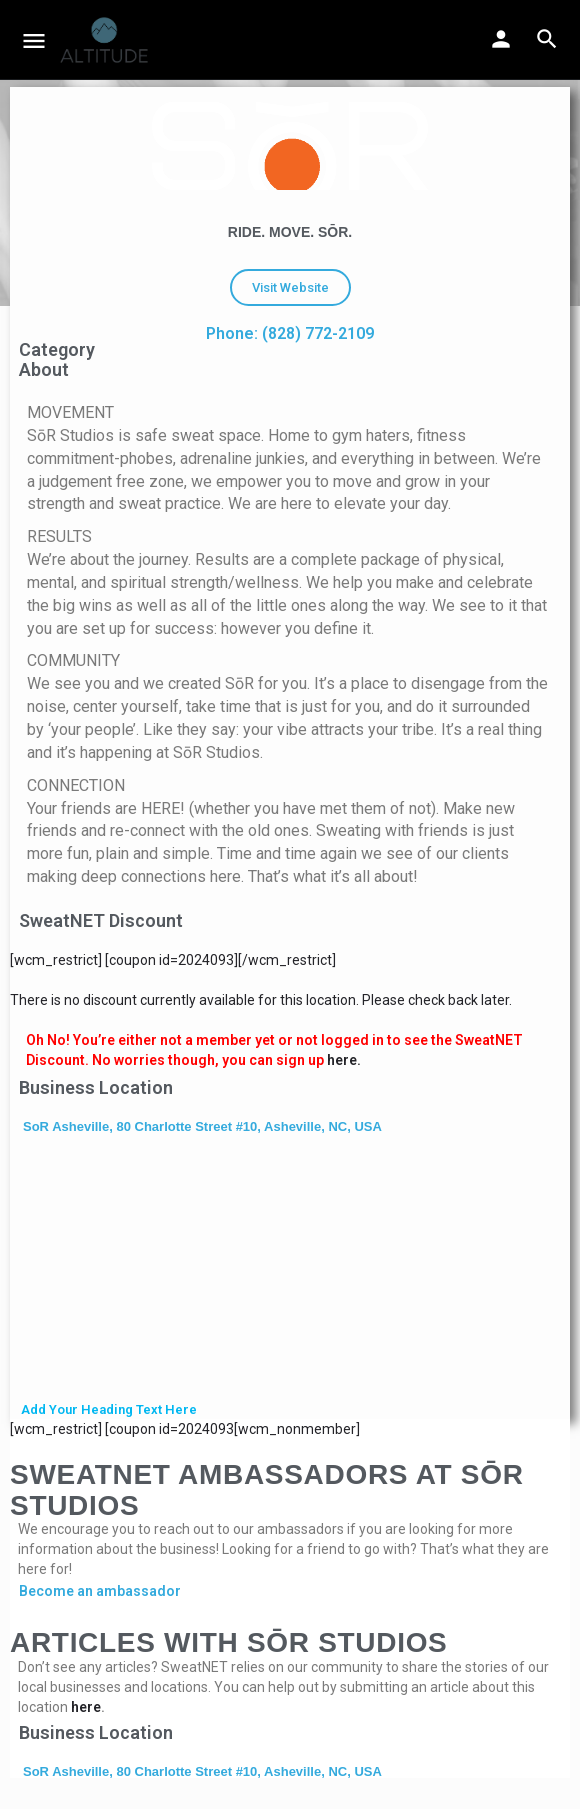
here (86, 1707)
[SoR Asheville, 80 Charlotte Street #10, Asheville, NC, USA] (290, 1270)
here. (344, 1060)
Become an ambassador (100, 1591)
